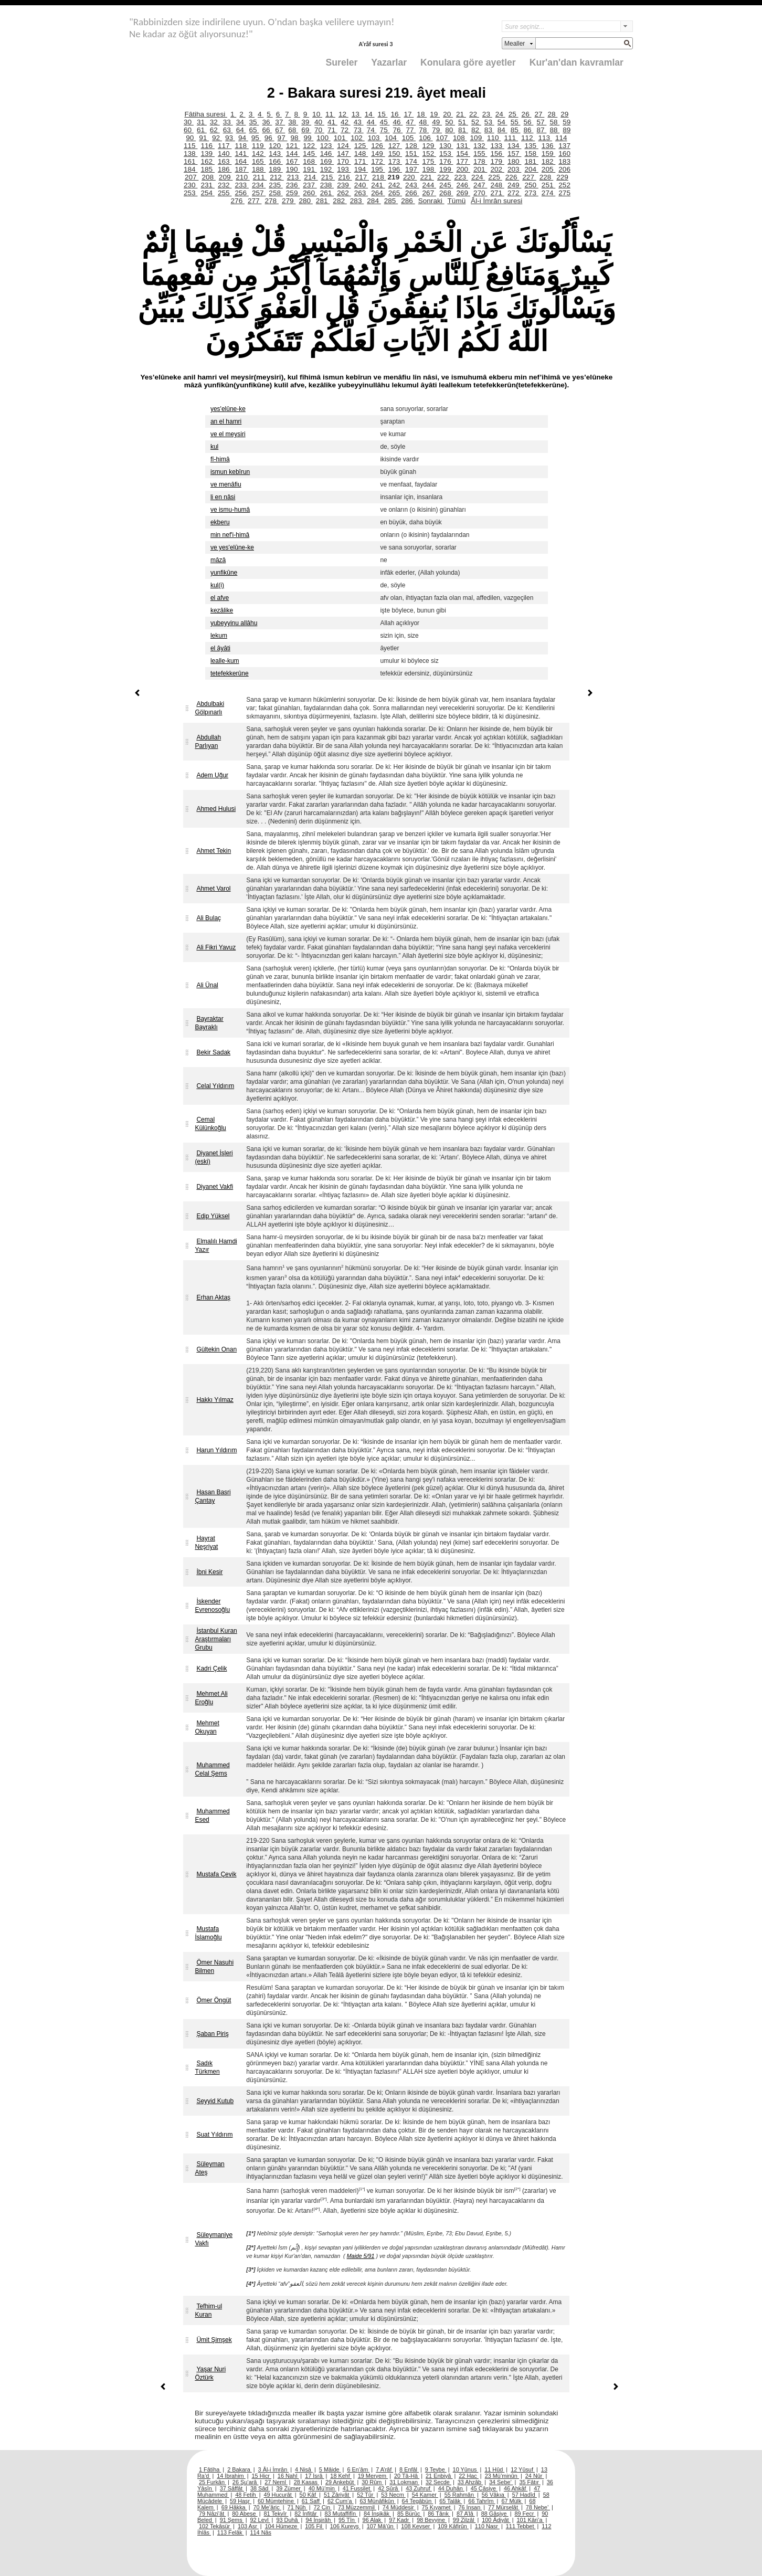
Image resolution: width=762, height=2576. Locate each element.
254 (207, 193)
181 (531, 161)
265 (395, 193)
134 (514, 146)
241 (378, 185)
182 (548, 161)
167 (293, 161)
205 (548, 169)
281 (323, 201)
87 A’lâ (466, 2513)
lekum (218, 635)
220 (410, 177)
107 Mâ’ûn (381, 2526)
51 (463, 122)
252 (564, 185)
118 (241, 146)
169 (327, 161)
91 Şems (232, 2520)
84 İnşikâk (377, 2513)
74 (372, 130)
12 (343, 114)
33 (228, 122)
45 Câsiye (484, 2488)
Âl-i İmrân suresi (496, 201)
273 (531, 193)
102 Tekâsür (215, 2526)
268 (446, 193)
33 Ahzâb (470, 2482)
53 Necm (393, 2494)
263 (361, 193)
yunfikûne (223, 572)
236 (293, 185)
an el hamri (225, 421)
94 (243, 138)
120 (275, 146)
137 (564, 146)
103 (375, 138)
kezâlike (221, 610)
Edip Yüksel (212, 1216)
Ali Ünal (207, 985)
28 (552, 114)
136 (548, 146)
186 (224, 169)
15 (383, 114)
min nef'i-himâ (229, 535)
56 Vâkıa (494, 2494)
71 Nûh (298, 2507)
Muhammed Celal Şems (212, 1769)
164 (241, 161)
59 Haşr (240, 2501)
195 (378, 169)
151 (412, 153)
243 (412, 185)
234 (259, 185)
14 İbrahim (231, 2476)
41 (332, 122)
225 (495, 177)
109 (477, 138)
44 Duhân (451, 2488)
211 (260, 177)
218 (379, 177)
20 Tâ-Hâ (406, 2476)
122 (309, 146)
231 (207, 185)
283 (357, 201)
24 (500, 114)
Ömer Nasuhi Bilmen (214, 1967)
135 (531, 146)
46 (398, 122)
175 (429, 161)
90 (191, 138)
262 (344, 193)
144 (293, 153)
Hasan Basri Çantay (212, 1496)
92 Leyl (260, 2520)
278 (271, 201)
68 (293, 130)
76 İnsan (470, 2507)
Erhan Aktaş (213, 1297)
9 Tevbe (436, 2469)
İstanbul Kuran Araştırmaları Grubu (216, 1639)
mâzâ (218, 560)
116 (207, 146)
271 (497, 193)
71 (332, 130)
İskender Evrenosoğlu (212, 1605)
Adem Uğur (212, 775)
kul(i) (217, 585)
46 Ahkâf (515, 2488)
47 (411, 122)
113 (545, 138)
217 (362, 177)
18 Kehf (341, 2476)
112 (528, 138)
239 (344, 185)
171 (361, 161)
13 (357, 114)
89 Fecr (524, 2513)
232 (224, 185)
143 (275, 153)
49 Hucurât (278, 2494)
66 (267, 130)
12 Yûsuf (523, 2469)
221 (426, 177)
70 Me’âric (267, 2507)
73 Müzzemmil (357, 2507)
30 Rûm (372, 2482)
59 (566, 122)
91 (204, 138)
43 (359, 122)
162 (207, 161)
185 (207, 169)
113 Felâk (230, 2532)
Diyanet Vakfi (214, 1186)
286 (408, 201)
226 (512, 177)
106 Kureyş (345, 2526)
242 (395, 185)
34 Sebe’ (501, 2482)
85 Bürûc (409, 2513)
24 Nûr (534, 2476)
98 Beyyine (432, 2520)
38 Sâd (260, 2488)
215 (328, 177)
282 (339, 201)
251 (548, 185)
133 (497, 146)
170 (344, 161)
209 (225, 177)
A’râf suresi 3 (375, 44)
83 (489, 130)
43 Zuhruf (419, 2488)
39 (306, 122)
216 (345, 177)
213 (294, 177)
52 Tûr (366, 2494)
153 (446, 153)
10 (317, 114)
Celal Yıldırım (215, 1086)
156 (497, 153)
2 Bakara (239, 2469)
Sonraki (431, 201)
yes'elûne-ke (228, 409)
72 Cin (323, 2507)
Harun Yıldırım (216, 1450)
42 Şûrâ (388, 2488)
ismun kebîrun (230, 472)
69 (306, 130)
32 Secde (438, 2482)
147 (344, 153)
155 (480, 153)
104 (391, 138)
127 (395, 146)
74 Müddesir (399, 2507)
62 (215, 130)
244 (429, 185)
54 (502, 122)
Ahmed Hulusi (216, 808)
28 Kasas (306, 2482)
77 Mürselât (504, 2507)
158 (531, 153)
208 (208, 177)
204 (531, 169)
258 (275, 193)
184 (190, 169)
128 (412, 146)
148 (361, 153)
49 (437, 122)
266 (412, 193)
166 (275, 161)
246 (463, 185)
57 (541, 122)
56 (529, 122)
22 (474, 114)
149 (378, 153)
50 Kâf (309, 2494)
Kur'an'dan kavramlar (576, 62)
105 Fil (314, 2526)
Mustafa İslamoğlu (208, 1933)
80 (450, 130)
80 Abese (244, 2513)
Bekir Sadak (213, 1052)
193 (344, 169)
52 (476, 122)
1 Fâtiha (210, 2469)
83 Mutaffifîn (341, 2513)
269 (463, 193)
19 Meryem (373, 2476)
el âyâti (220, 648)
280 (305, 201)
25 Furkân (212, 2482)
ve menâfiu (225, 484)
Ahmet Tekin (213, 850)
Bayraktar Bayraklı (209, 1023)
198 (429, 169)
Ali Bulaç (208, 918)
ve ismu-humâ (230, 509)
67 (280, 130)
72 (346, 130)
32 (215, 122)
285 (391, 201)
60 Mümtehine (276, 2501)
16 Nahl (288, 2476)
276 (238, 201)
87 (541, 130)
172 (378, 161)
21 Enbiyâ (439, 2476)
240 (361, 185)
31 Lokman (404, 2482)
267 (429, 193)
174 (412, 161)
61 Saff (311, 2501)
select (626, 26)
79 (437, 130)
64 (241, 130)
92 (217, 138)
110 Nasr (487, 2526)
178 (480, 161)
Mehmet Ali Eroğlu (211, 1698)
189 (275, 169)
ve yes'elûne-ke (232, 547)
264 (378, 193)
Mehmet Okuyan (207, 1727)
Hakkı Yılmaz (214, 1399)
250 (531, 185)
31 (202, 122)
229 (562, 177)
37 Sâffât (232, 2488)
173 (395, 161)
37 (280, 122)
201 (480, 169)
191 (309, 169)
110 (494, 138)
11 (330, 114)
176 (446, 161)
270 (480, 193)
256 (241, 193)
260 (309, 193)
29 (564, 114)
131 (463, 146)
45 (385, 122)
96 (269, 138)
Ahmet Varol (213, 888)
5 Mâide (330, 2469)
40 (319, 122)
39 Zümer (289, 2488)
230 (190, 185)
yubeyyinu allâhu (233, 623)
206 (564, 169)
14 (370, 114)
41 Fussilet (357, 2488)
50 (450, 122)
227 (529, 177)
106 (425, 138)
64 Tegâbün (417, 2501)
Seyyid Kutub (215, 2101)
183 (564, 161)
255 (224, 193)
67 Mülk (512, 2501)
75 (385, 130)
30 (189, 122)
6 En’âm (358, 2469)
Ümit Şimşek (213, 2339)
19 (435, 114)
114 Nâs (261, 2532)
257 (259, 193)
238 (327, 185)
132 (480, 146)
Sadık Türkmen (207, 2067)
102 (357, 138)
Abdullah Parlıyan (208, 741)
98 (296, 138)
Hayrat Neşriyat (206, 1542)
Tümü (457, 201)
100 (323, 138)
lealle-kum (224, 660)
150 (395, 153)
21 (461, 114)
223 (461, 177)
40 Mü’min (322, 2488)
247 (480, 185)
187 (241, 169)
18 (422, 114)
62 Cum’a (340, 2501)
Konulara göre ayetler (468, 62)
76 (398, 130)
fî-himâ (220, 459)
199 (446, 169)
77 (411, 130)
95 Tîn (347, 2520)
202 (497, 169)
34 (241, 122)
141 (241, 153)
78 (424, 130)
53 (489, 122)
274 (548, 193)
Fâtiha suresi (205, 114)
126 (378, 146)
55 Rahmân (459, 2494)
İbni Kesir (209, 1572)
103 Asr (248, 2526)
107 (443, 138)
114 (561, 138)
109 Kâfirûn (453, 2526)
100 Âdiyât (496, 2520)
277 (254, 201)
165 (259, 161)
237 (309, 185)
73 (359, 130)
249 (514, 185)
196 (395, 169)
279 (288, 201)
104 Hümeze (282, 2526)
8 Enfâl (409, 2469)
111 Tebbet (521, 2526)
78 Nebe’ (538, 2507)
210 (242, 177)
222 (444, 177)
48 (424, 122)
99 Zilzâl (464, 2520)
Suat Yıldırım (214, 2134)
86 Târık (439, 2513)
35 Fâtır (530, 2482)
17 (409, 114)
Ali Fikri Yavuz (216, 947)
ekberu (220, 522)
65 (254, 130)
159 (548, 153)
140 (224, 153)
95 (256, 138)
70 (319, 130)
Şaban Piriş (212, 2033)
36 (267, 122)
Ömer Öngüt (213, 2000)
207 (191, 177)
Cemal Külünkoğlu (210, 1124)
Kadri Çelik (211, 1668)
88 (554, 130)
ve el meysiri (228, 434)
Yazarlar (389, 62)
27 (539, 114)
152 (429, 153)
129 (429, 146)
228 (546, 177)
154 (463, 153)
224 (478, 177)
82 (476, 130)
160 (564, 153)
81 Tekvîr (275, 2513)
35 (254, 122)
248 (497, 185)
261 (327, 193)
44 (372, 122)
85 (516, 130)
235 (275, 185)
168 (309, 161)
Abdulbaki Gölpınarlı (209, 708)
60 (189, 130)
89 (566, 130)
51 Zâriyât (337, 2494)
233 (241, 185)
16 (396, 114)
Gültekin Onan (216, 1349)
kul (214, 446)
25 (513, 114)
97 (283, 138)
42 (346, 122)
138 (190, 153)
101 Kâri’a (530, 2520)
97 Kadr (399, 2520)
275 (564, 193)
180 (514, 161)
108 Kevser (416, 2526)
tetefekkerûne (229, 673)
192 (327, 169)
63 (228, 130)
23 (487, 114)
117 (224, 146)
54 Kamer (425, 2494)
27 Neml (276, 2482)
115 (190, 146)
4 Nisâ (304, 2469)
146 (327, 153)
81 (463, 130)
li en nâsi (222, 497)
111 (510, 138)
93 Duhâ (287, 2520)
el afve (219, 597)
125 (361, 146)
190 (293, 169)
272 (514, 193)
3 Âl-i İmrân (273, 2469)
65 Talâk (450, 2501)
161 (190, 161)
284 (373, 201)
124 (344, 146)
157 (514, 153)
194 (361, 169)
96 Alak (373, 2520)
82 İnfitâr (306, 2513)
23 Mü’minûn (502, 2476)
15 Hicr (261, 2476)
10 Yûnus (466, 2469)
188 (259, 169)
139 (207, 153)
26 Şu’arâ (245, 2482)
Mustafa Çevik (216, 1874)
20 (448, 114)
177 (463, 161)
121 (293, 146)
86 (529, 130)
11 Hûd (494, 2469)
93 (230, 138)
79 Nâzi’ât (212, 2513)
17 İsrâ (314, 2476)
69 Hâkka (234, 2507)
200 (463, 169)
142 (259, 153)
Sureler (342, 62)
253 (190, 193)
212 (276, 177)
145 (309, 153)
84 (502, 130)
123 (327, 146)
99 (308, 138)
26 (527, 114)
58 (554, 122)
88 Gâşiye (495, 2513)
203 (514, 169)
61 (202, 130)
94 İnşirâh (318, 2520)
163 (224, 161)
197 (412, 169)
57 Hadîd (524, 2494)
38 (293, 122)
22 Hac (468, 2476)
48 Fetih (246, 2494)
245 (446, 185)
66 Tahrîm (481, 2501)
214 (311, 177)
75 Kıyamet (437, 2507)
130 (446, 146)
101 (340, 138)
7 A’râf (384, 2469)
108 (460, 138)
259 (293, 193)
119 (259, 146)
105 (409, 138)
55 (516, 122)
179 (497, 161)
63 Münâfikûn (377, 2501)
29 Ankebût (340, 2482)
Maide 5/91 (361, 2256)
